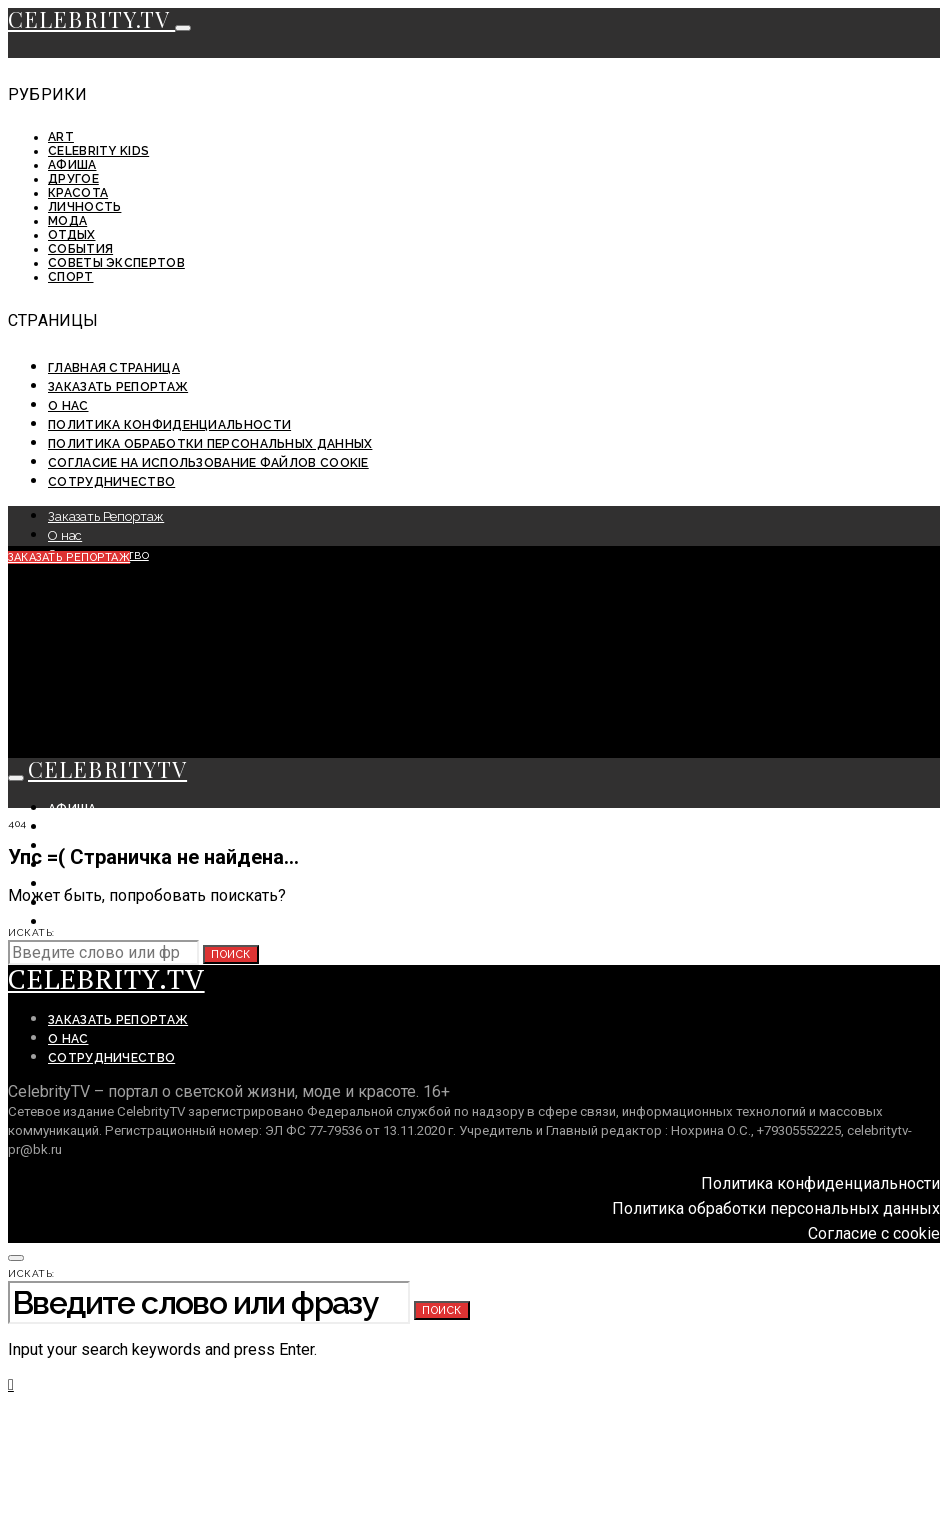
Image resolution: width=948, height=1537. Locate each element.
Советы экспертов (116, 263)
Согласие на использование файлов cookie (208, 463)
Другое (73, 179)
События (80, 249)
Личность (84, 207)
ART (61, 137)
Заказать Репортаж (118, 387)
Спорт (71, 277)
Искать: (31, 932)
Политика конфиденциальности (169, 425)
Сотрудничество (111, 482)
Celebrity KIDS (98, 151)
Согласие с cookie (874, 1233)
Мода (67, 221)
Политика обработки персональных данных (210, 444)
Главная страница (114, 368)
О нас (68, 406)
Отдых (72, 235)
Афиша (72, 165)
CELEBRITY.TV (91, 19)
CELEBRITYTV (107, 769)
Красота (78, 193)
